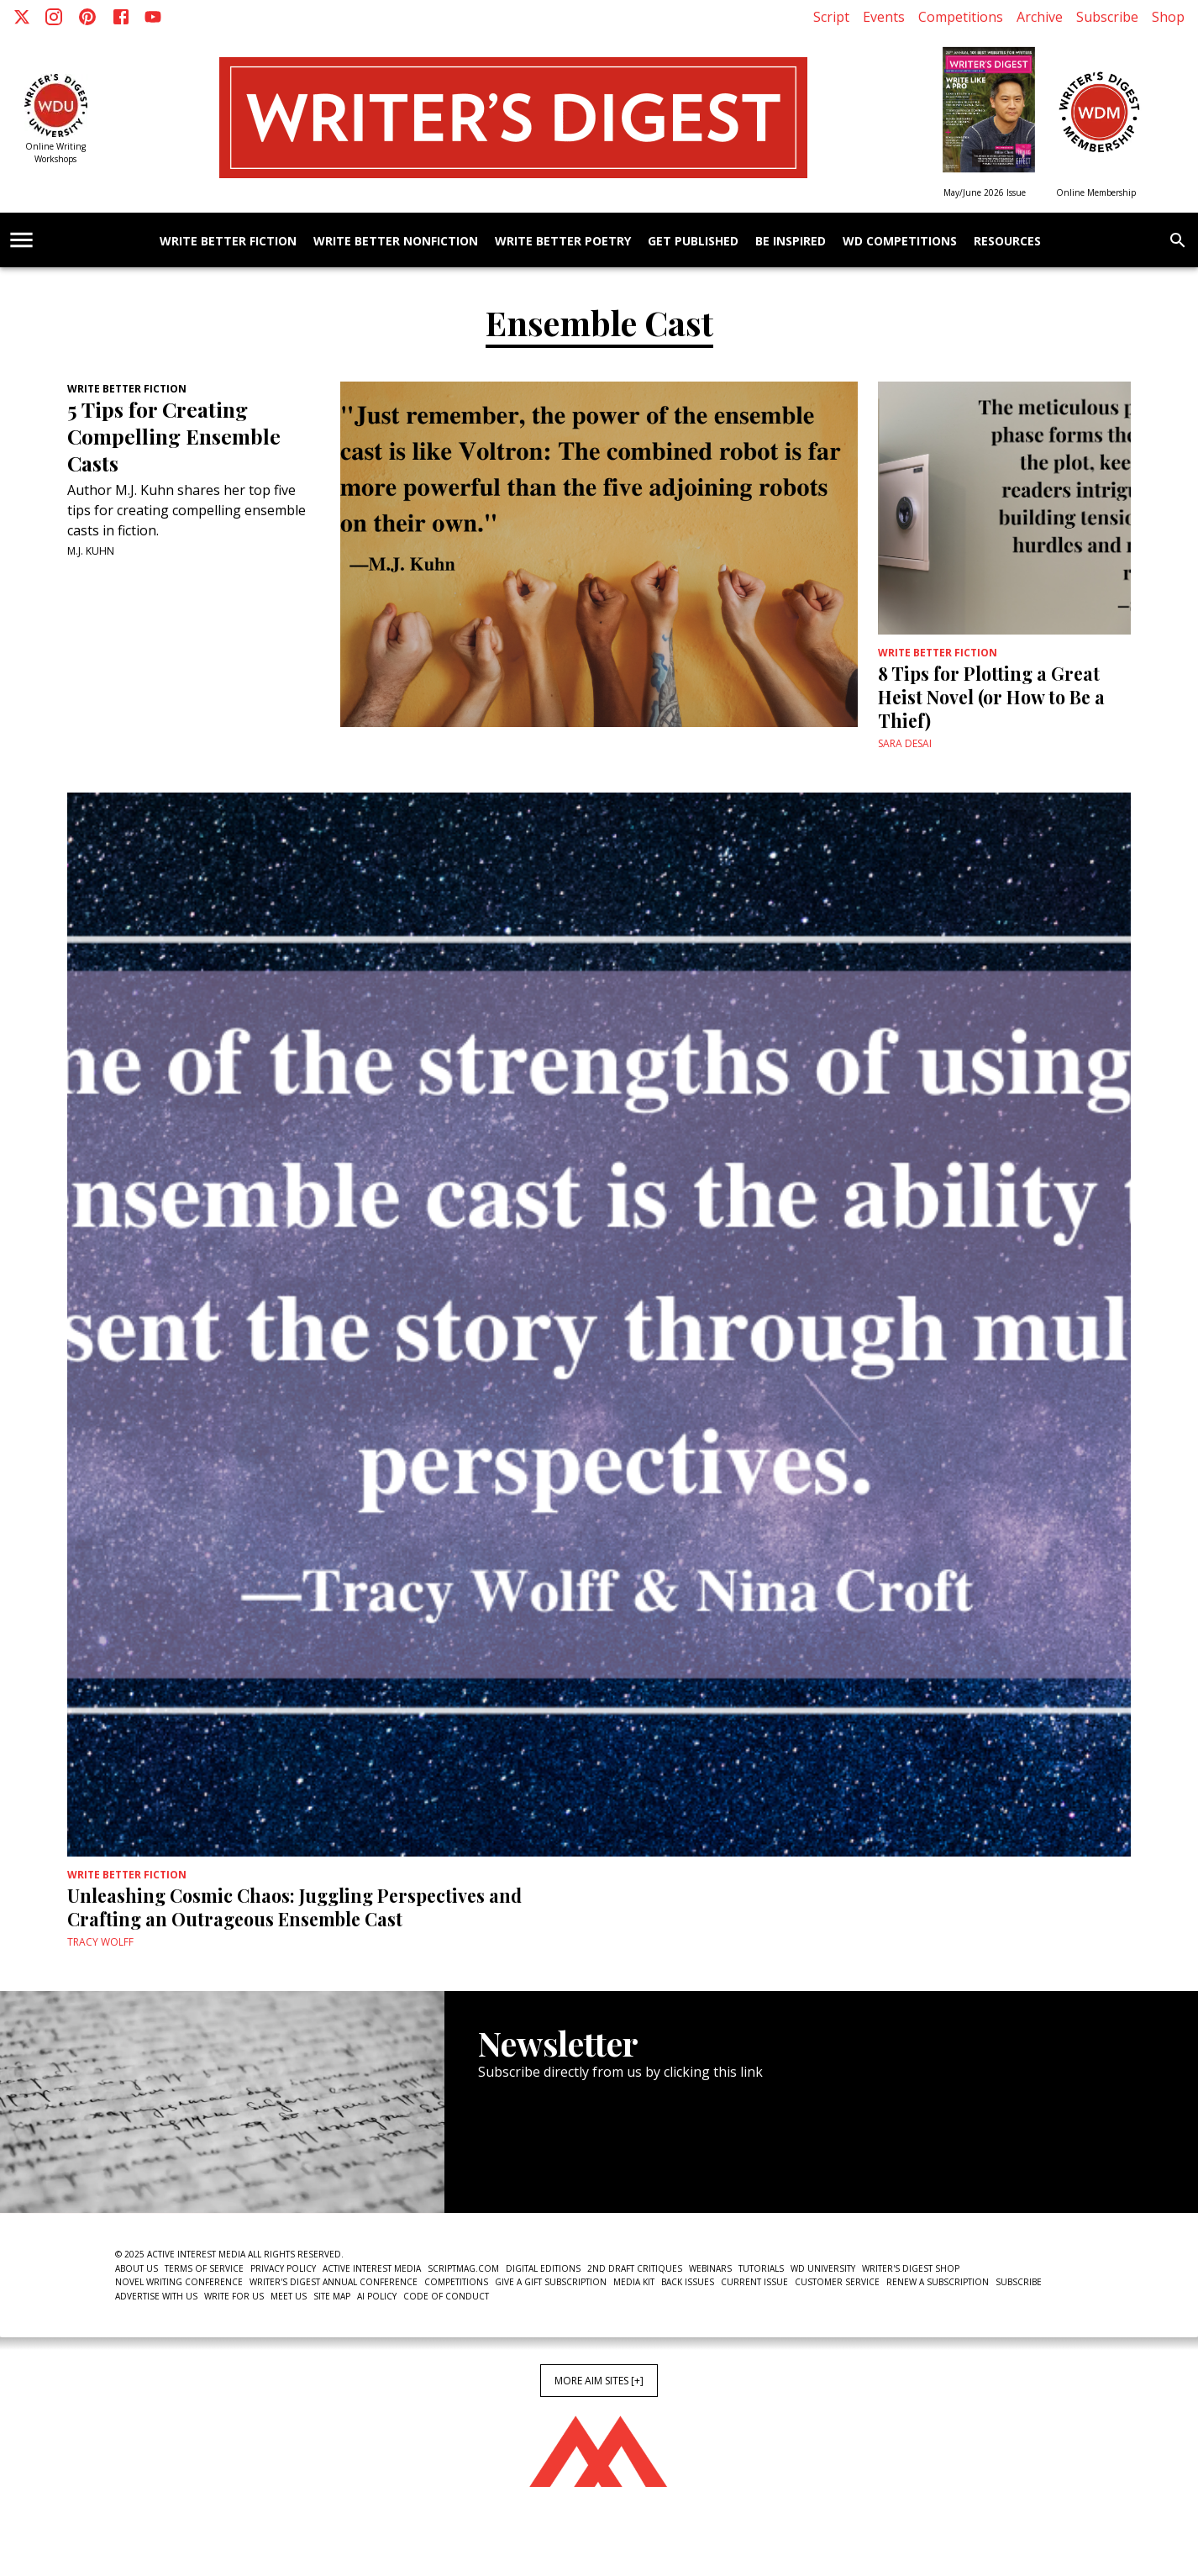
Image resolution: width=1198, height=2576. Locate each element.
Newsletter (537, 2161)
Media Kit (633, 2282)
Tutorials (761, 2268)
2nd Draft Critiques (634, 2268)
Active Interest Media (372, 2268)
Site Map (331, 2296)
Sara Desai (905, 743)
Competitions (960, 17)
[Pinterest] (87, 17)
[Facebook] (121, 17)
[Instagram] (54, 17)
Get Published (693, 241)
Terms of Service (204, 2268)
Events (884, 17)
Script (831, 17)
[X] (21, 17)
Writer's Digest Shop (910, 2268)
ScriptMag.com (463, 2268)
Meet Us (289, 2296)
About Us (136, 2268)
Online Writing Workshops (55, 152)
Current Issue (754, 2282)
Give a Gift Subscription (551, 2282)
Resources (1007, 241)
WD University (823, 2268)
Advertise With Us (156, 2296)
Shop (1168, 17)
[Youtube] (152, 17)
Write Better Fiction (228, 241)
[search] (1178, 240)
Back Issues (687, 2282)
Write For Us (234, 2296)
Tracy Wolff (100, 1942)
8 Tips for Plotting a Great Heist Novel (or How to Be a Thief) (991, 696)
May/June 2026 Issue (984, 192)
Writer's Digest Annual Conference (334, 2282)
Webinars (710, 2268)
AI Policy (377, 2296)
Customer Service (837, 2282)
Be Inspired (791, 241)
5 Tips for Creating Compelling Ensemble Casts (174, 436)
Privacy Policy (283, 2268)
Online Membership (1096, 192)
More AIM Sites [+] (599, 2380)
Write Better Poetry (563, 241)
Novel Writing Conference (179, 2282)
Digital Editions (543, 2268)
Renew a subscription (937, 2282)
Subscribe (1107, 17)
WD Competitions (900, 241)
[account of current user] (21, 240)
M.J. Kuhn (90, 551)
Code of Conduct (446, 2296)
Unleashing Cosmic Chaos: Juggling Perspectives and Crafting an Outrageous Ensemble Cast (294, 1907)
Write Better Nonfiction (396, 241)
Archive (1040, 17)
